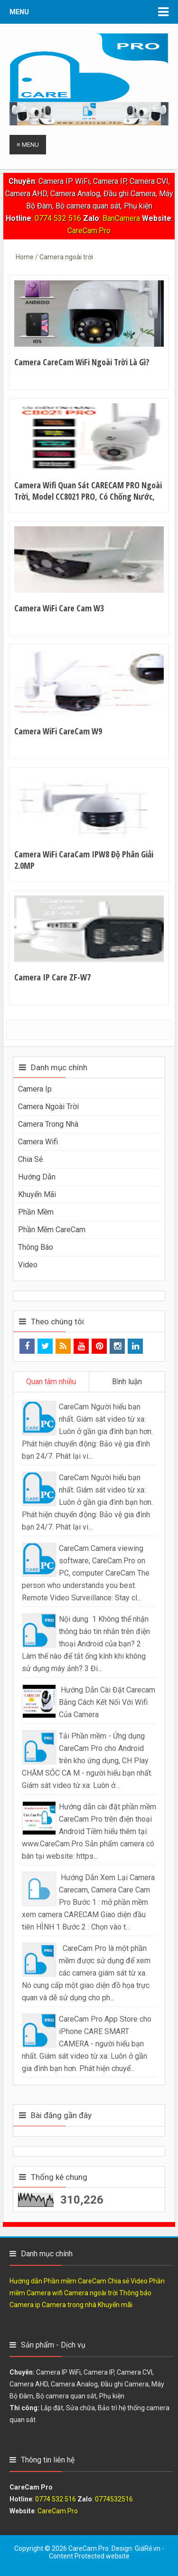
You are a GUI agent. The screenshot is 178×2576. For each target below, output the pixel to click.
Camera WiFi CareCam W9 (58, 731)
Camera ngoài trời (48, 1106)
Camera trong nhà (48, 1124)
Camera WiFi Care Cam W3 (59, 608)
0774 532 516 (58, 218)
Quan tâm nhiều (51, 1381)
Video (27, 1264)
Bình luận (127, 1381)
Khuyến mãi (37, 1194)
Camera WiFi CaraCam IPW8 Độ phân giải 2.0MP (83, 859)
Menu (19, 12)
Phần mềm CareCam (51, 1229)
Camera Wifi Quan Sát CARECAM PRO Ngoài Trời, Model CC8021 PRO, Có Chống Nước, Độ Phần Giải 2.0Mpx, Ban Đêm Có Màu (88, 496)
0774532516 (114, 2499)
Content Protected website (89, 2556)
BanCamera (122, 218)
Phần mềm (36, 1212)
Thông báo (35, 1247)
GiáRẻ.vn (147, 2548)
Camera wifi (38, 1141)
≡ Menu (28, 144)
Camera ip (35, 1088)
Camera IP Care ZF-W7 (52, 977)
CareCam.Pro (89, 230)
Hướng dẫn (37, 1176)
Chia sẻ (30, 1159)
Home (25, 257)
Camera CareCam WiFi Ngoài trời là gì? (82, 362)
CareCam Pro (88, 2548)
